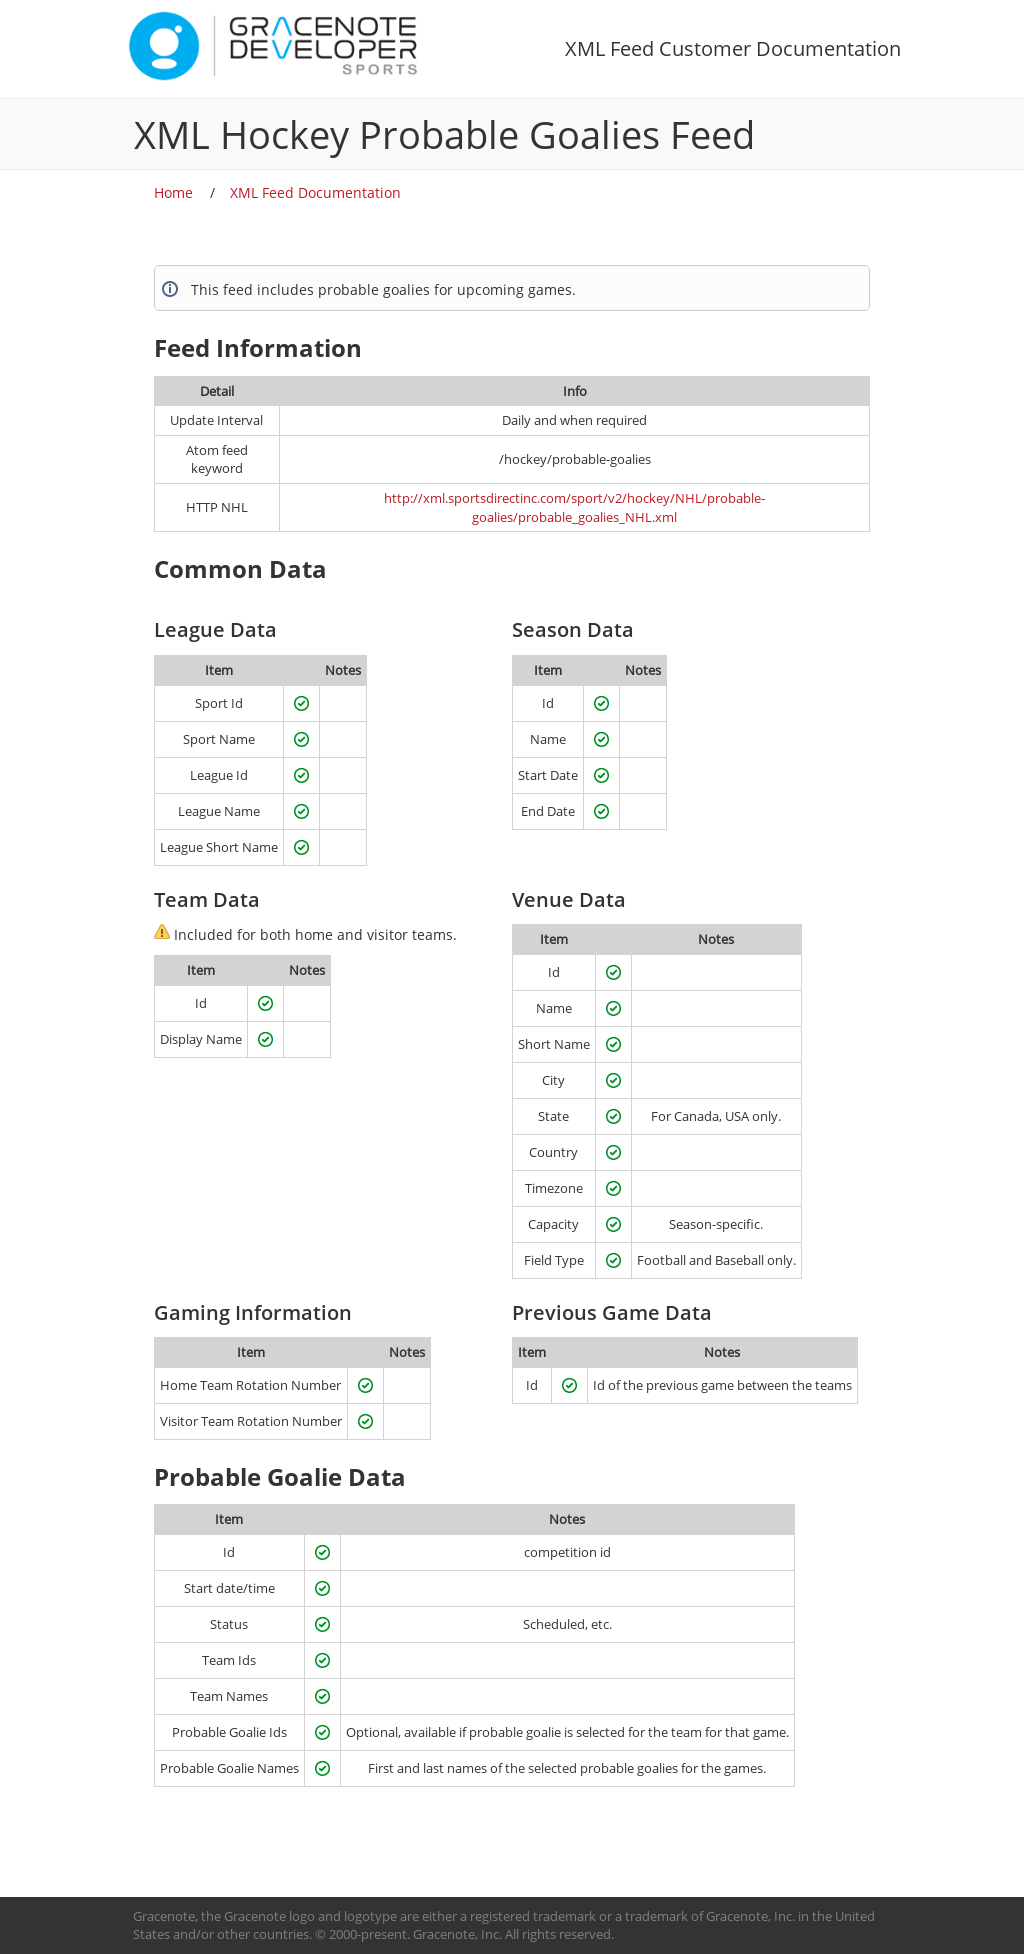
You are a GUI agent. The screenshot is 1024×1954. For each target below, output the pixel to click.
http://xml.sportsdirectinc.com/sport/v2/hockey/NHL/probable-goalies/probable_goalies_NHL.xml (574, 507)
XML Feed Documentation (315, 192)
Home (173, 192)
